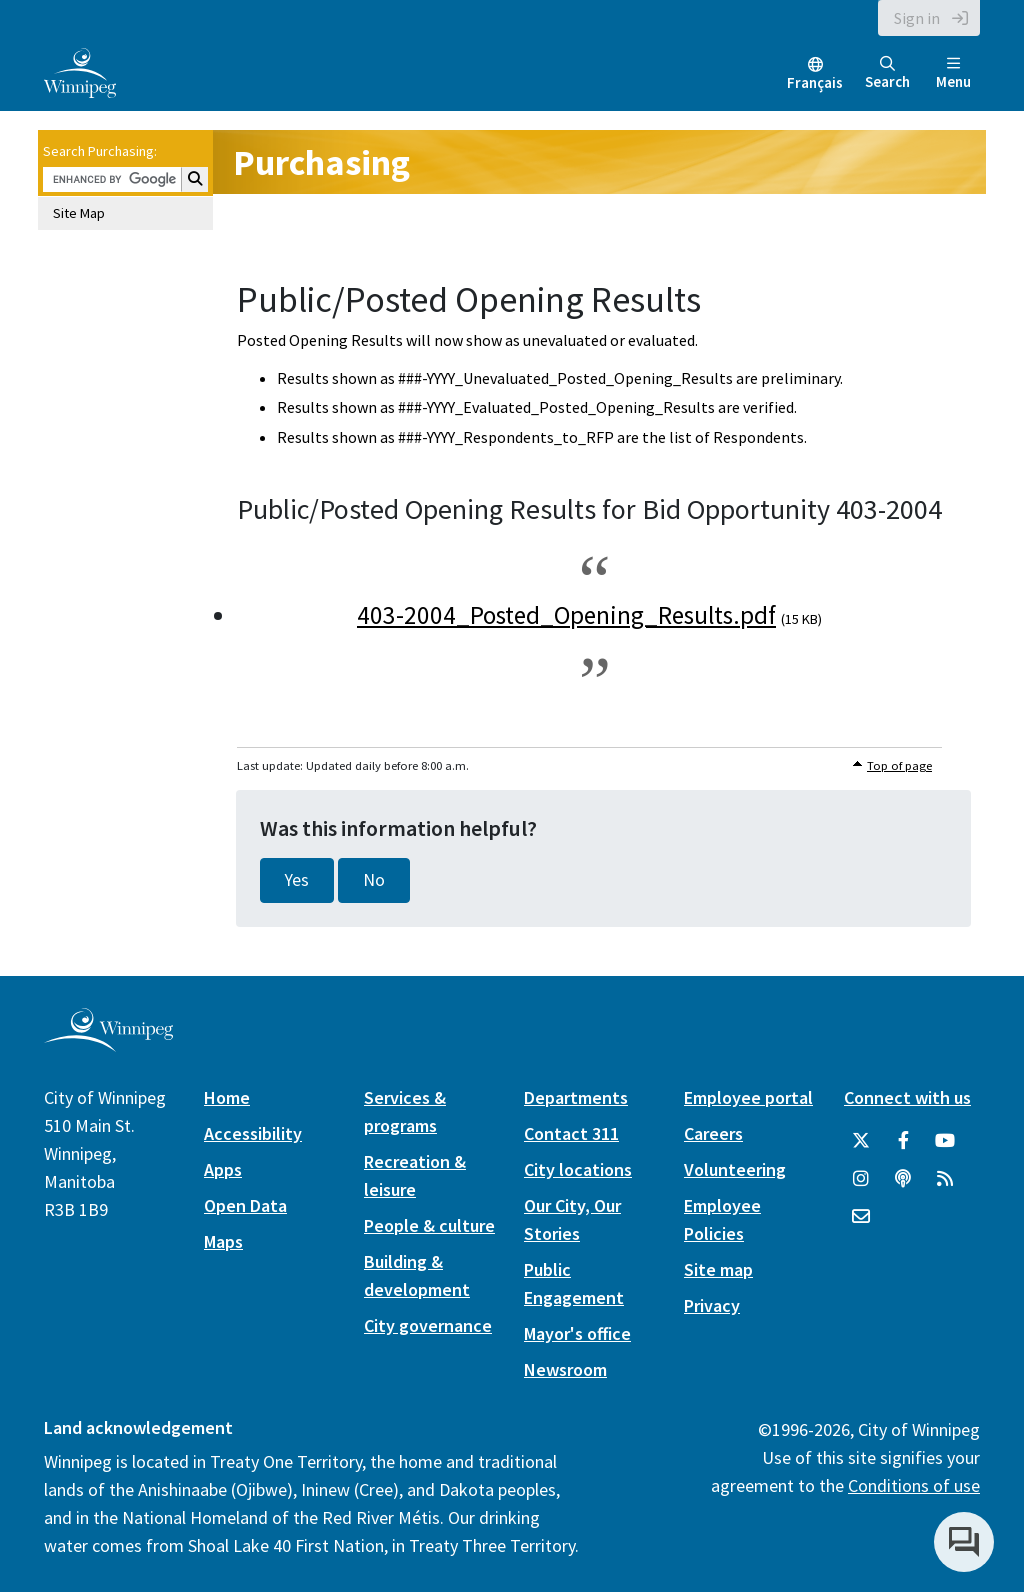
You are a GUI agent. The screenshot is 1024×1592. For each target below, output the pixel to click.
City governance (428, 1325)
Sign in (917, 18)
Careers (713, 1133)
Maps (223, 1241)
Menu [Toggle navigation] (953, 73)
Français (815, 82)
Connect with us (907, 1097)
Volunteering (735, 1169)
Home (227, 1097)
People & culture (429, 1225)
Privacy (712, 1305)
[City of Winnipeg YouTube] (945, 1141)
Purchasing (321, 162)
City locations (578, 1169)
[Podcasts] (903, 1179)
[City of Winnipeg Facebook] (903, 1141)
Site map (718, 1269)
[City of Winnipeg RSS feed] (945, 1179)
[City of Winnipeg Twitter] (861, 1141)
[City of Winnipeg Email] (861, 1217)
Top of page (899, 765)
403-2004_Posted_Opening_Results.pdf (566, 615)
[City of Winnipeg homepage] (108, 1043)
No (374, 880)
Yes (297, 880)
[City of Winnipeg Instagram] (861, 1179)
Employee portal (748, 1097)
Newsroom (565, 1369)
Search (887, 73)
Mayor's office (577, 1333)
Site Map (79, 213)
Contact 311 (571, 1133)
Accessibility (253, 1133)
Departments (576, 1097)
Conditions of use (914, 1485)
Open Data (245, 1205)
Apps (223, 1169)
